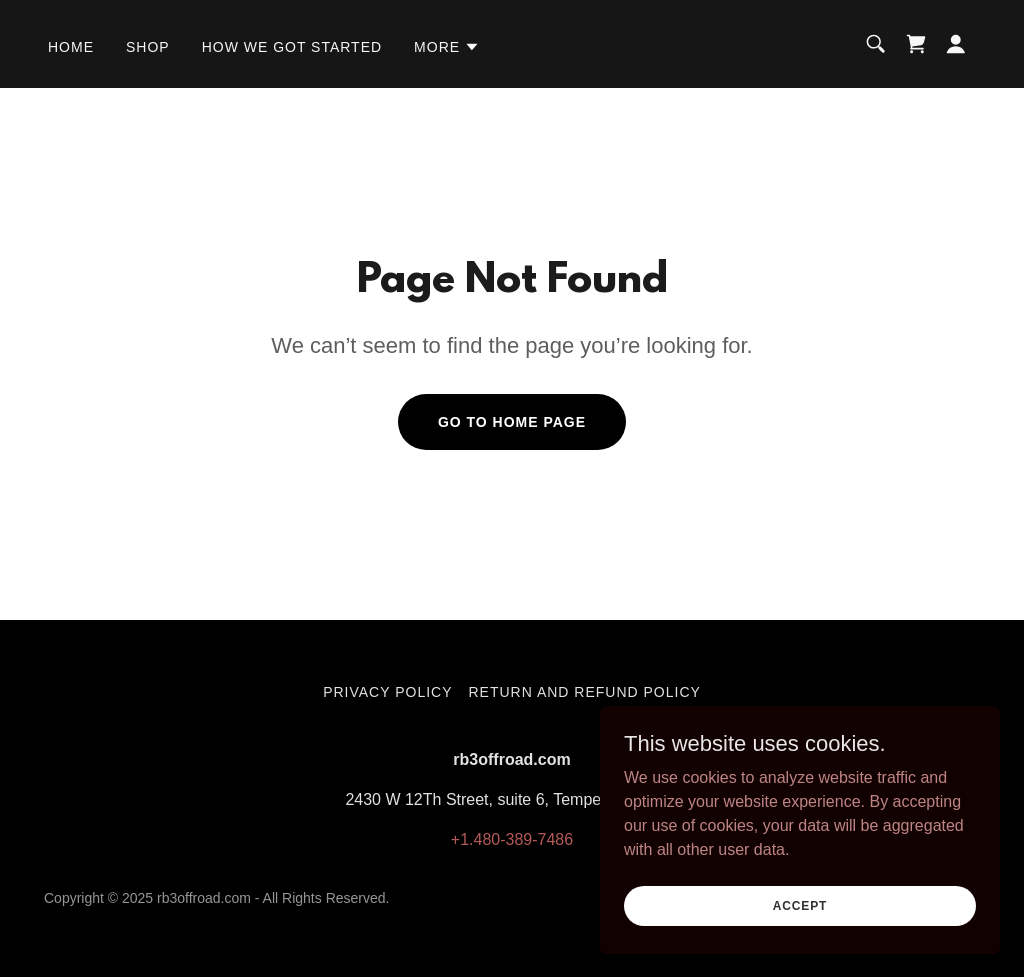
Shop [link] (148, 47)
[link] (916, 44)
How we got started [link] (292, 47)
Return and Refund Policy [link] (585, 692)
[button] (447, 47)
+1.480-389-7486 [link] (512, 839)
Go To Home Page (512, 422)
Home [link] (71, 47)
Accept (800, 933)
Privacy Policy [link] (387, 692)
